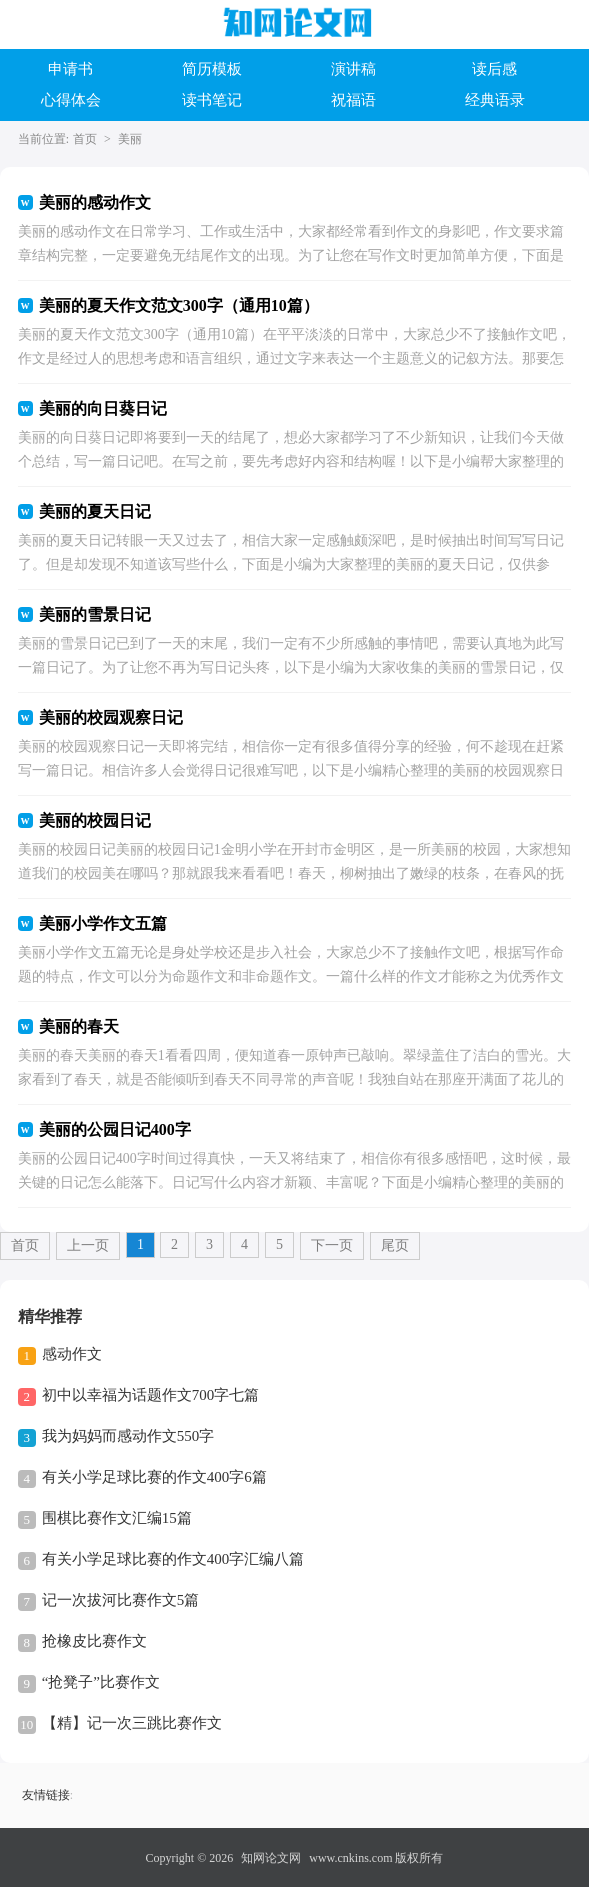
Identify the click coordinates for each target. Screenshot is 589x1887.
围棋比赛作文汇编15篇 (117, 1518)
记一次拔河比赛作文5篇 (121, 1600)
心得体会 (71, 100)
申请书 (70, 69)
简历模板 (212, 69)
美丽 (130, 139)
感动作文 (72, 1354)
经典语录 (495, 100)
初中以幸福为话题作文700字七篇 (151, 1395)
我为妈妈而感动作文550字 (128, 1436)
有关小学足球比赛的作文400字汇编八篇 (173, 1559)
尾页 (395, 1245)
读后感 (494, 69)
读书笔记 (212, 100)
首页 (85, 139)
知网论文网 (271, 1858)
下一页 (332, 1245)
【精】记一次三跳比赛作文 (132, 1723)
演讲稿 (353, 69)
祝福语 (353, 100)
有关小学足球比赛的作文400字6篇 (154, 1477)
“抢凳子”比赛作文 (101, 1682)
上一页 (88, 1245)
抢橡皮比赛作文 (94, 1641)
